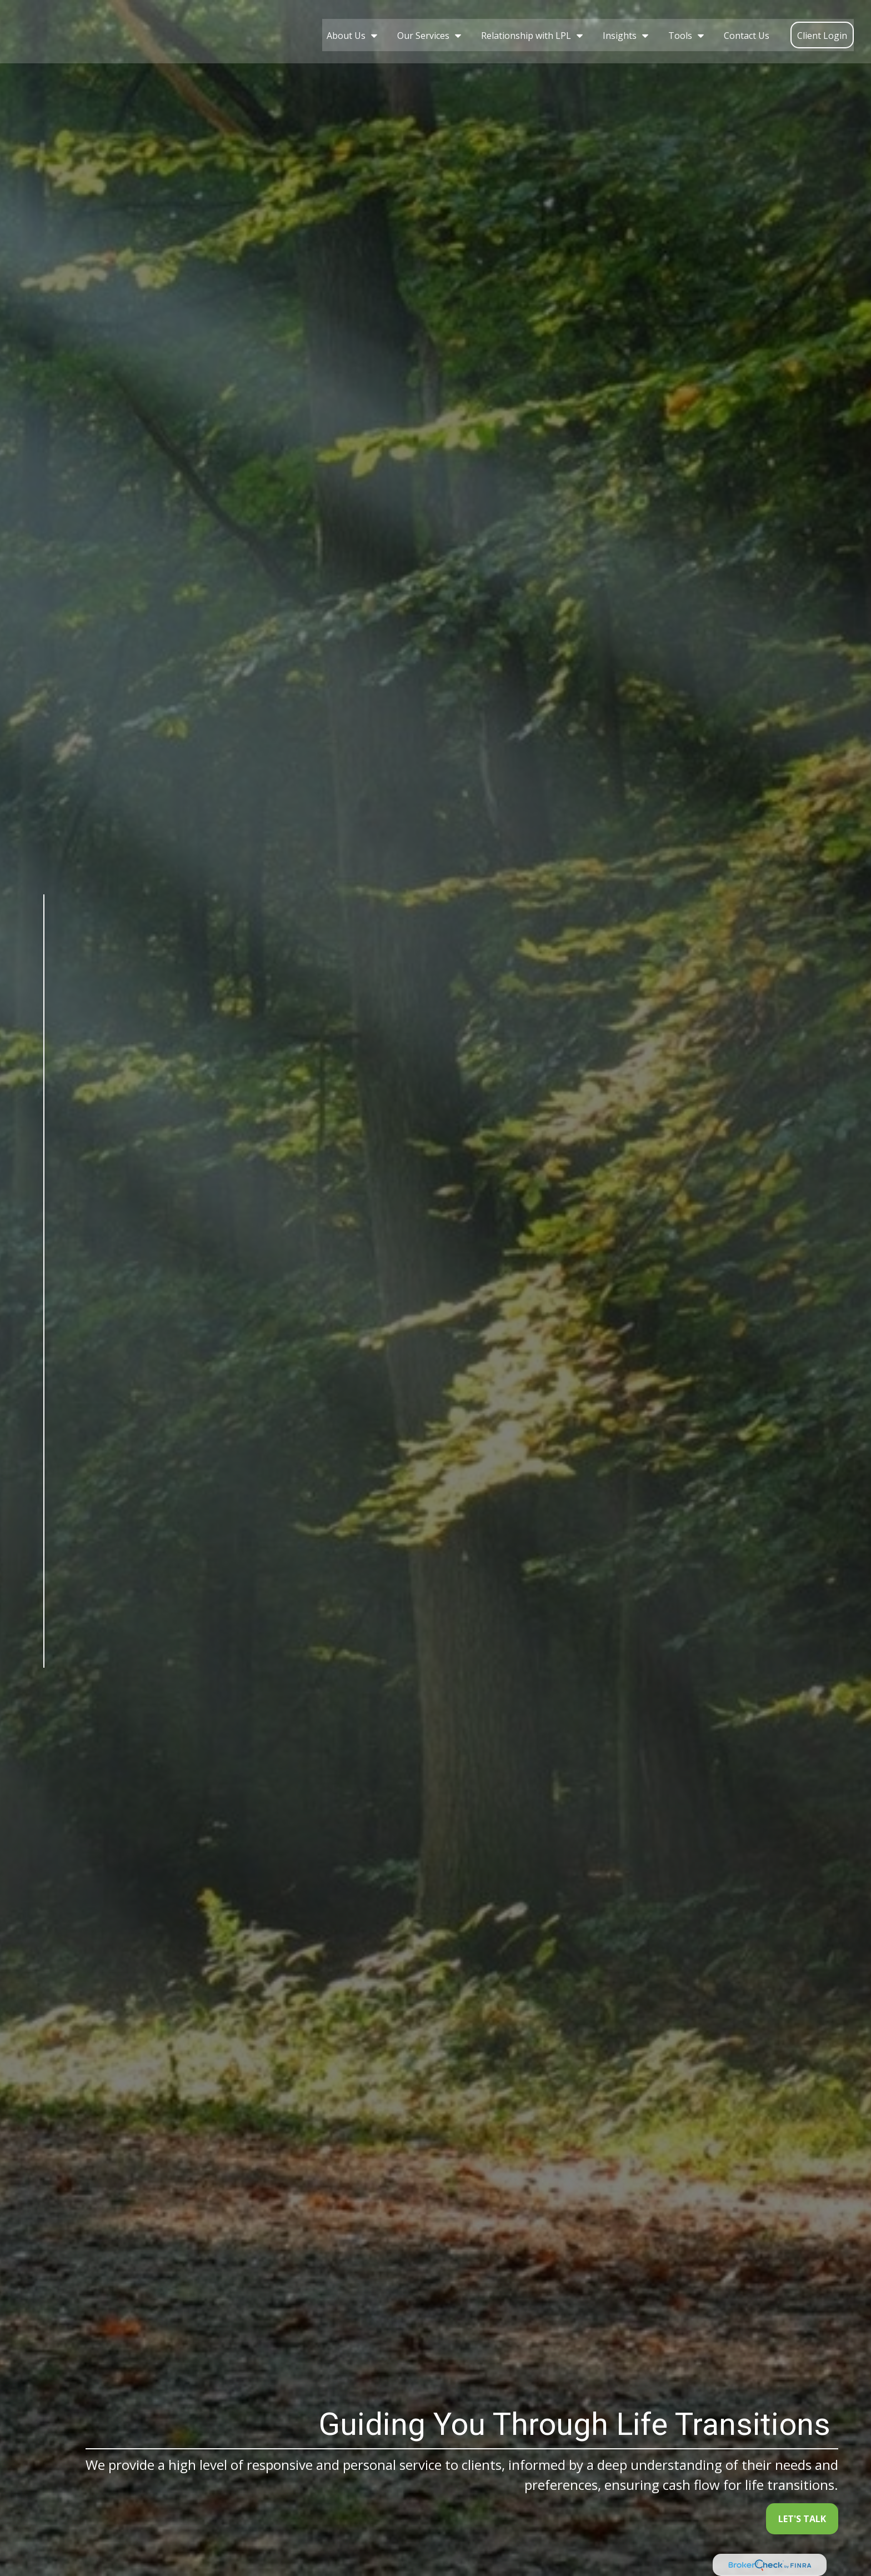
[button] (349, 28)
